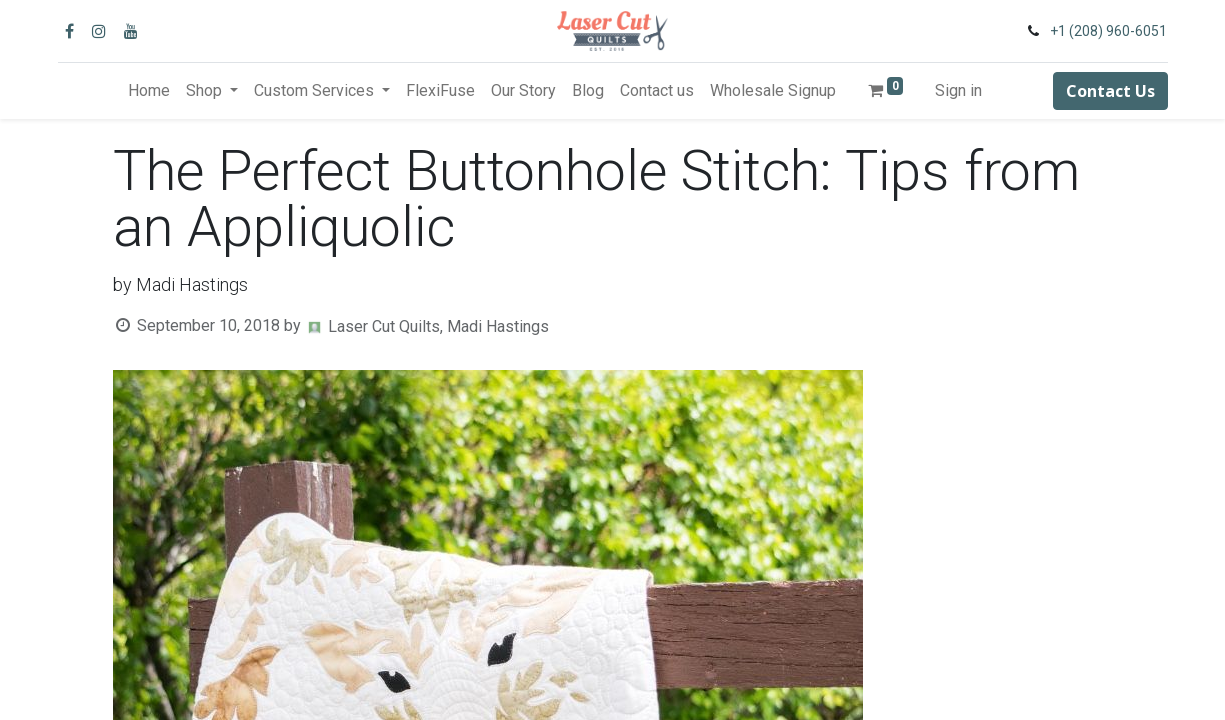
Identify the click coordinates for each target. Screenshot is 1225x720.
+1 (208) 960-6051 (1108, 31)
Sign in (958, 90)
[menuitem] (149, 91)
